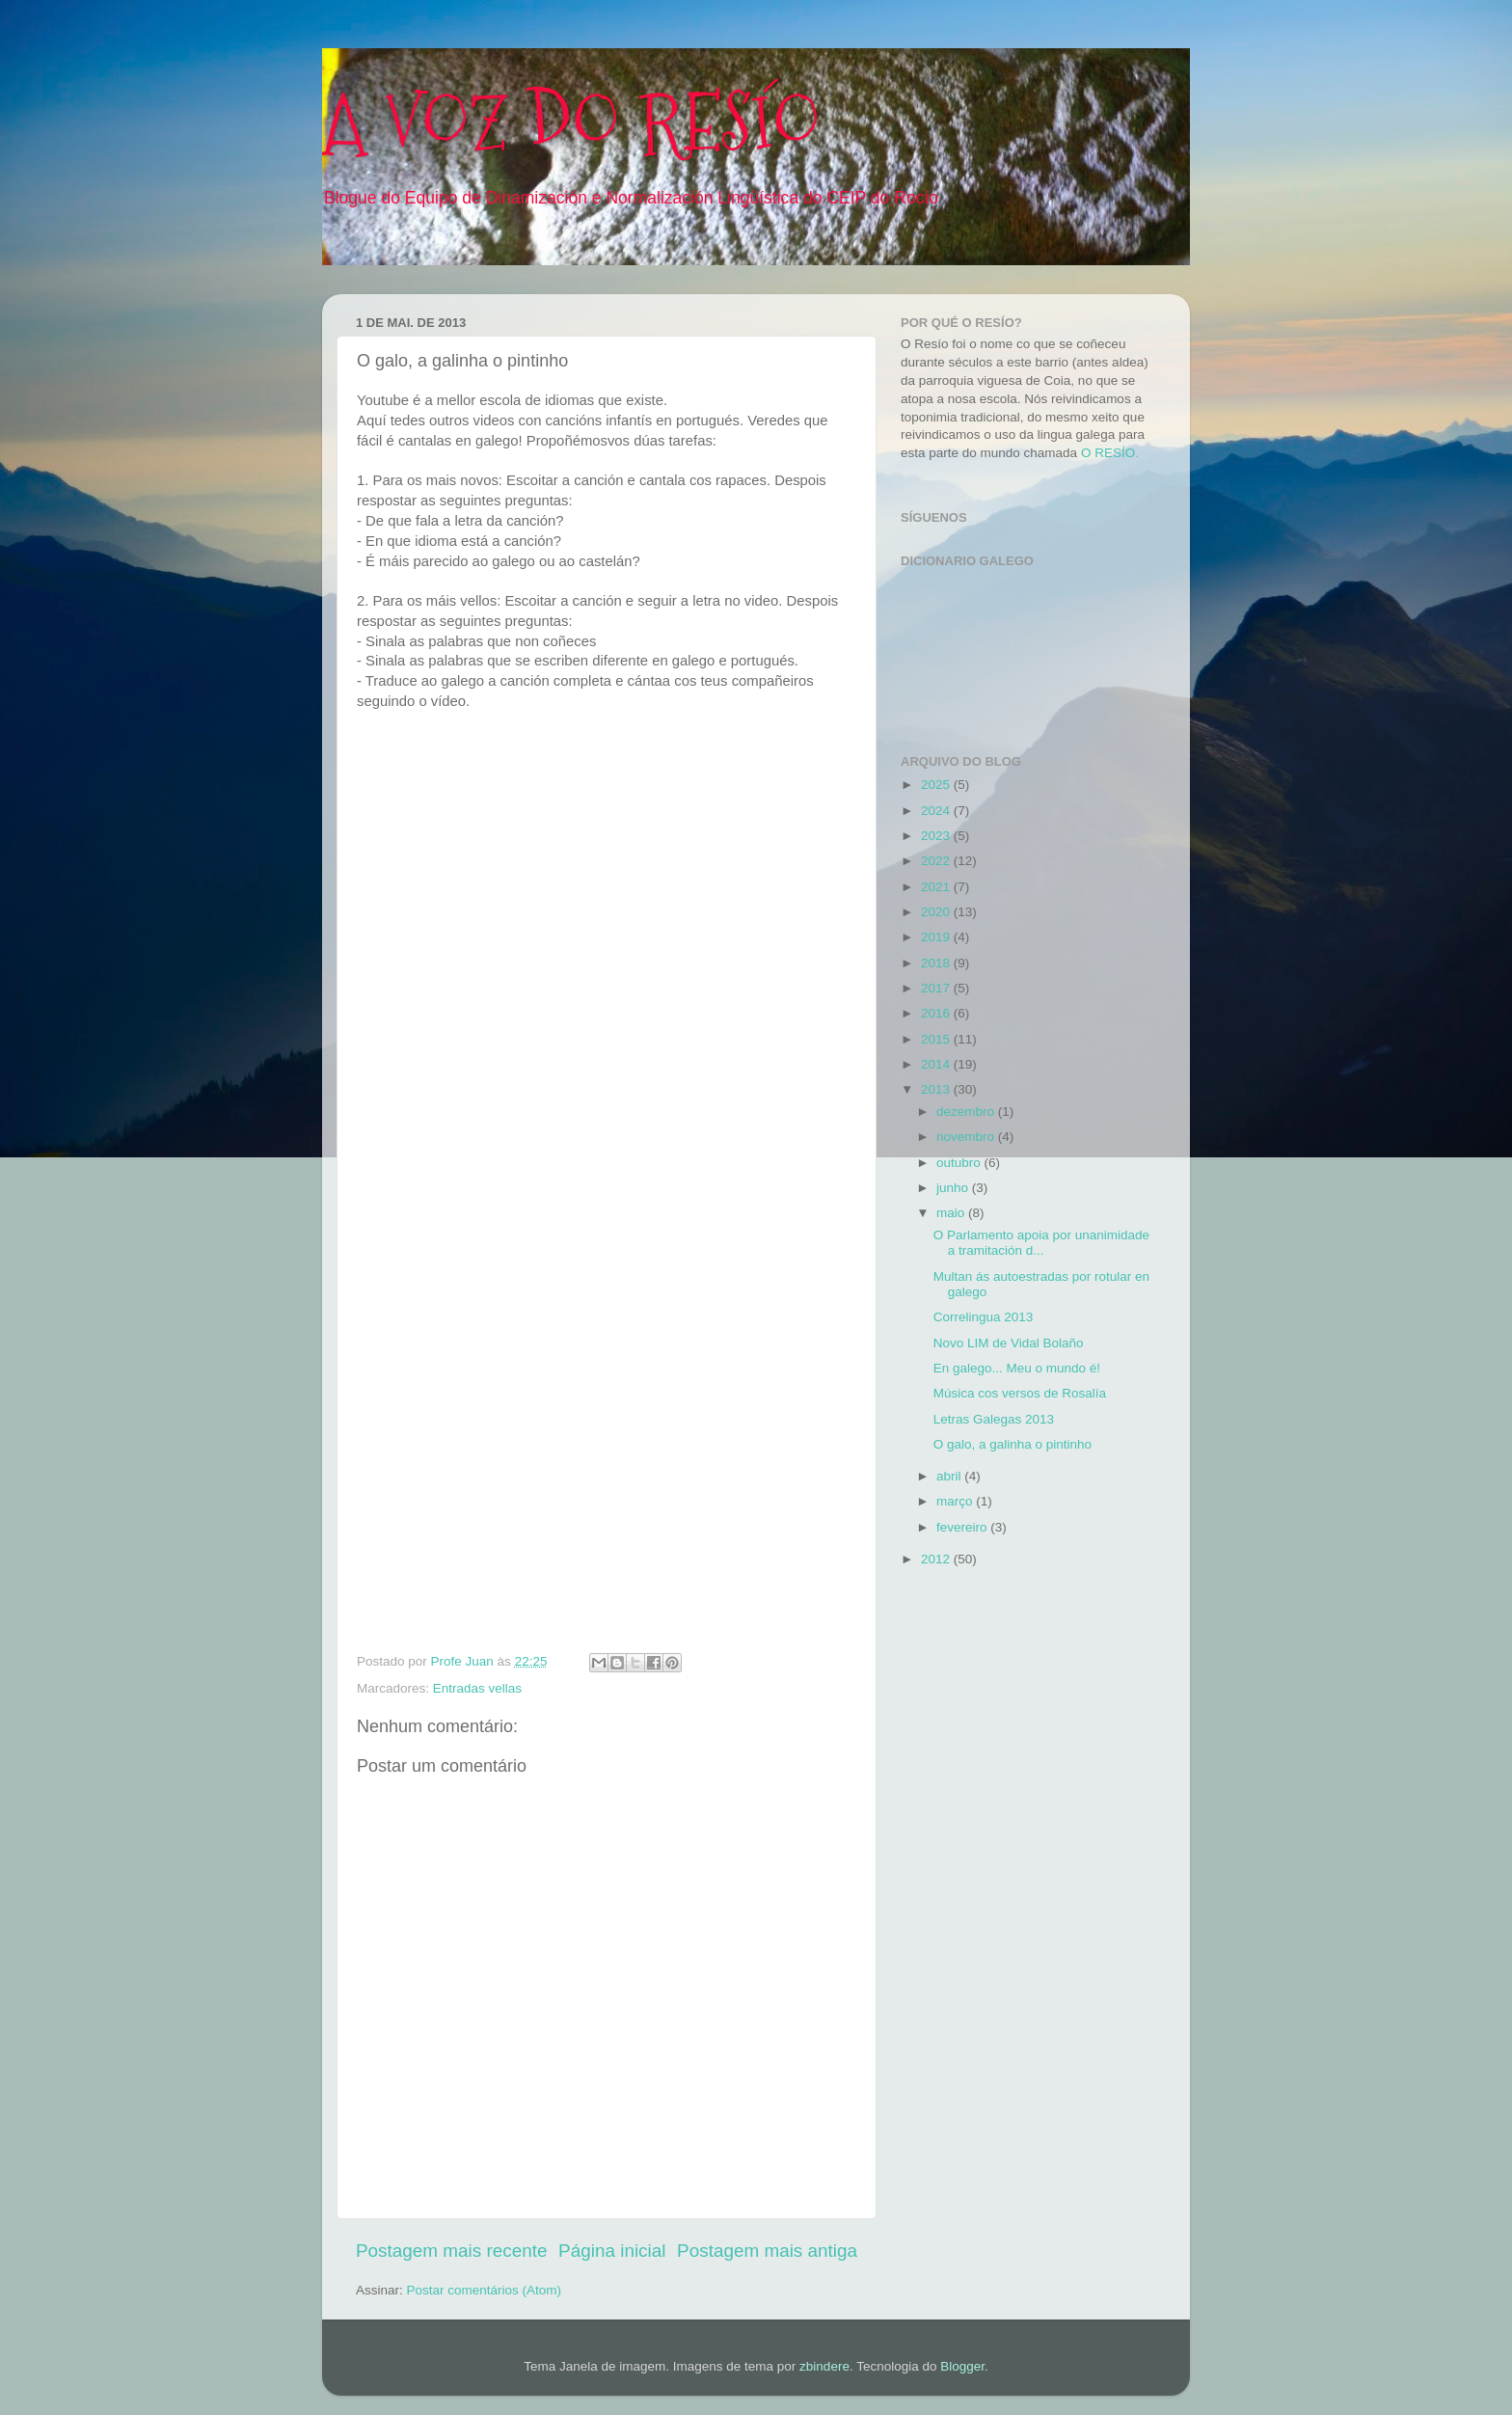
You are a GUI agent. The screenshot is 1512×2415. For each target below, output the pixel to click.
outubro (960, 1162)
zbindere (824, 2366)
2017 (937, 988)
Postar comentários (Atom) (484, 2290)
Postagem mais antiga (767, 2250)
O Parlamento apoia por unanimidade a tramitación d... (1041, 1243)
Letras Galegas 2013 (993, 1419)
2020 (937, 912)
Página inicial (611, 2250)
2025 (937, 784)
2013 (937, 1089)
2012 (937, 1559)
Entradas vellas (477, 1688)
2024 (937, 810)
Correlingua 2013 (983, 1317)
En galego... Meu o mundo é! (1016, 1368)
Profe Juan (464, 1661)
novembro (967, 1136)
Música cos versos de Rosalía (1019, 1393)
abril (950, 1476)
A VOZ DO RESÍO (571, 122)
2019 (937, 937)
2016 (937, 1013)
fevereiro (963, 1527)
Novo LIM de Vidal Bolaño (1008, 1343)
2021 (937, 887)
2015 (937, 1039)
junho (954, 1187)
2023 (937, 835)
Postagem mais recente (451, 2250)
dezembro (967, 1111)
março (956, 1501)
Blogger (962, 2366)
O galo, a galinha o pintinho (1012, 1444)
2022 (937, 861)
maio (952, 1213)
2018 (937, 963)
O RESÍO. (1110, 453)
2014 (937, 1064)
